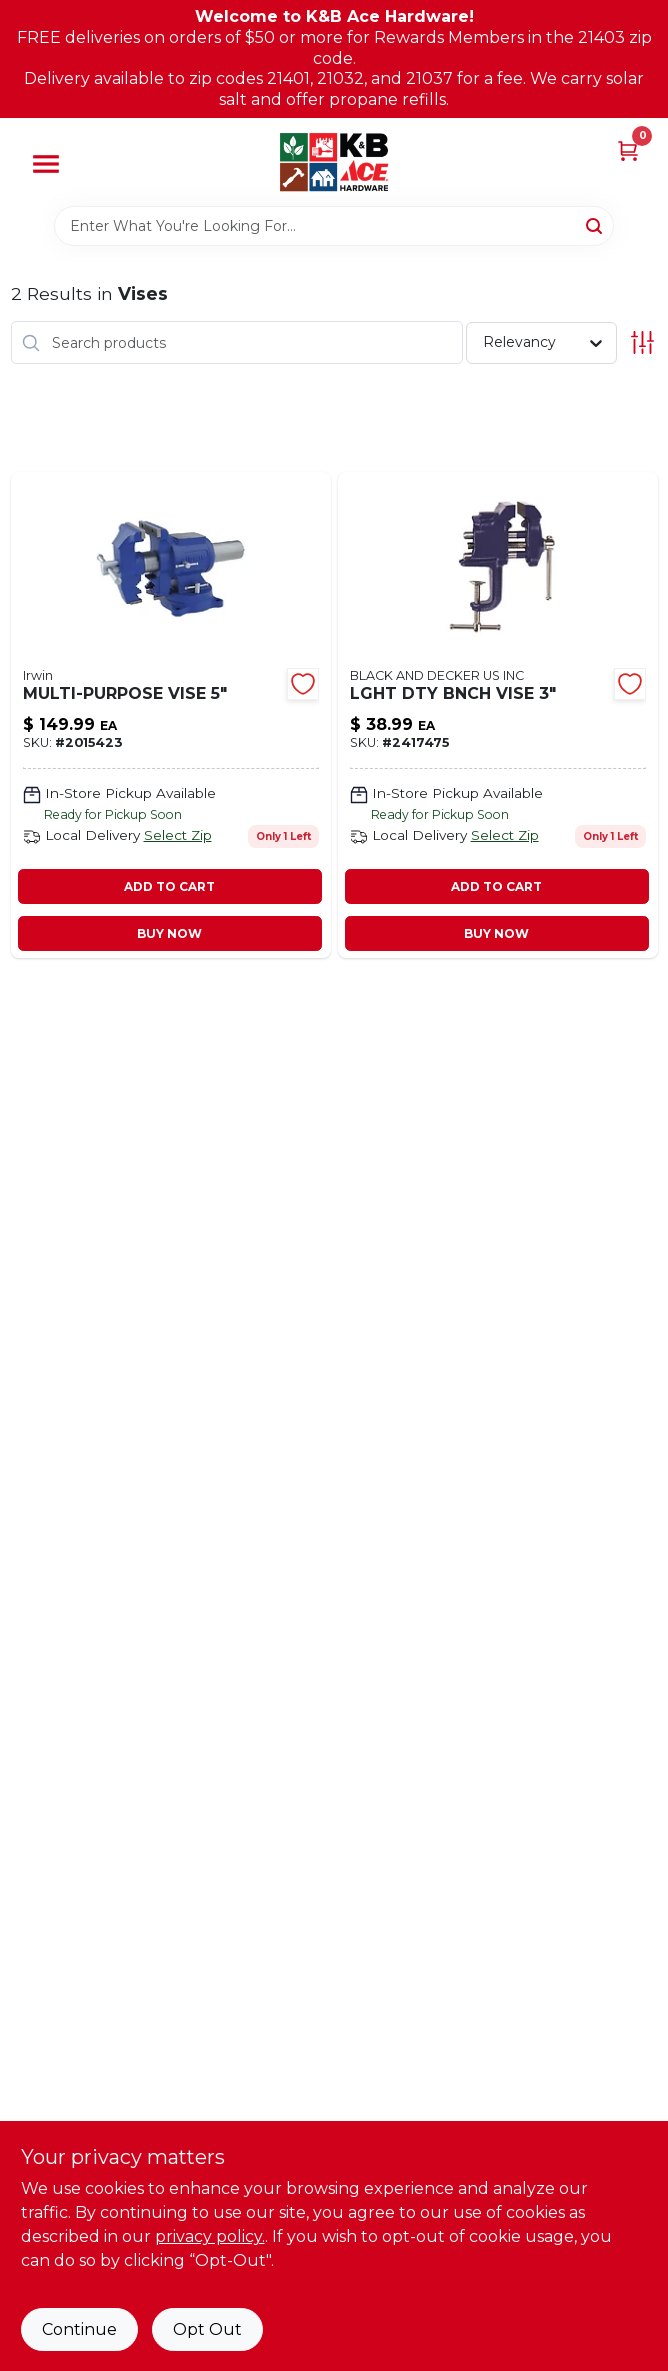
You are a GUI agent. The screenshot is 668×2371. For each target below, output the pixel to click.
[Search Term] (334, 226)
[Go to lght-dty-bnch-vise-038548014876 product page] (498, 715)
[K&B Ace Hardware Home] (334, 162)
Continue (79, 2329)
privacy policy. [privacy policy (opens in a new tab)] (210, 2236)
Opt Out (207, 2329)
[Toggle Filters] (642, 342)
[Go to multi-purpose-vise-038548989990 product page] (171, 715)
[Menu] (46, 164)
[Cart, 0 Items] (628, 150)
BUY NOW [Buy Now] (169, 933)
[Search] (595, 225)
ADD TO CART (169, 886)
